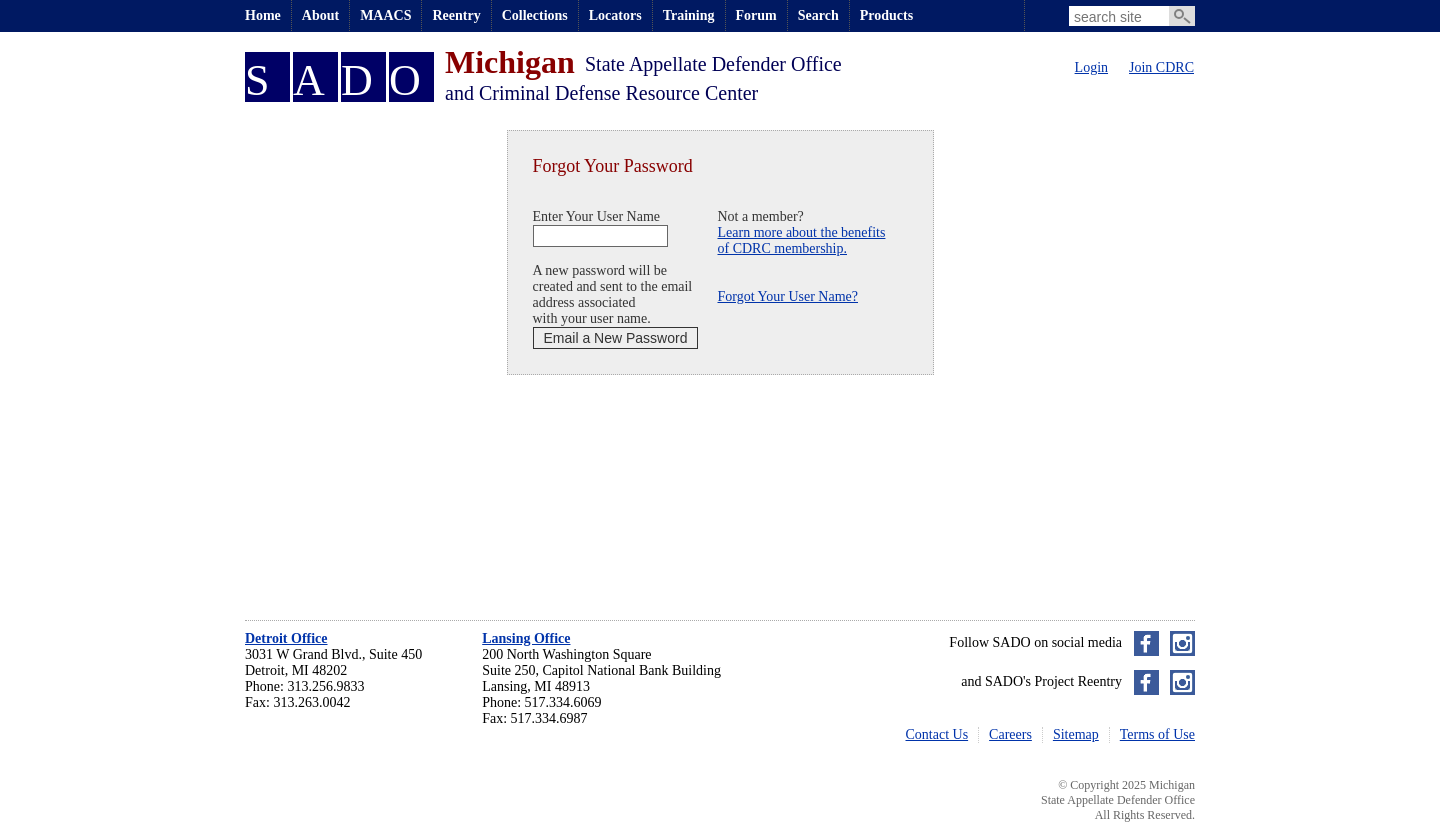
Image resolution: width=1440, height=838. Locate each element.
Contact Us (937, 734)
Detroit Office (286, 638)
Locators (615, 15)
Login (1091, 67)
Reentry (456, 15)
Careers (1010, 734)
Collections (535, 15)
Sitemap (1076, 734)
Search (818, 15)
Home (263, 15)
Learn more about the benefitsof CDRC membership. (802, 240)
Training (689, 15)
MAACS (385, 15)
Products (886, 15)
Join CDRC (1161, 67)
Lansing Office (526, 638)
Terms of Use (1157, 734)
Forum (756, 15)
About (320, 15)
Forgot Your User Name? (788, 296)
